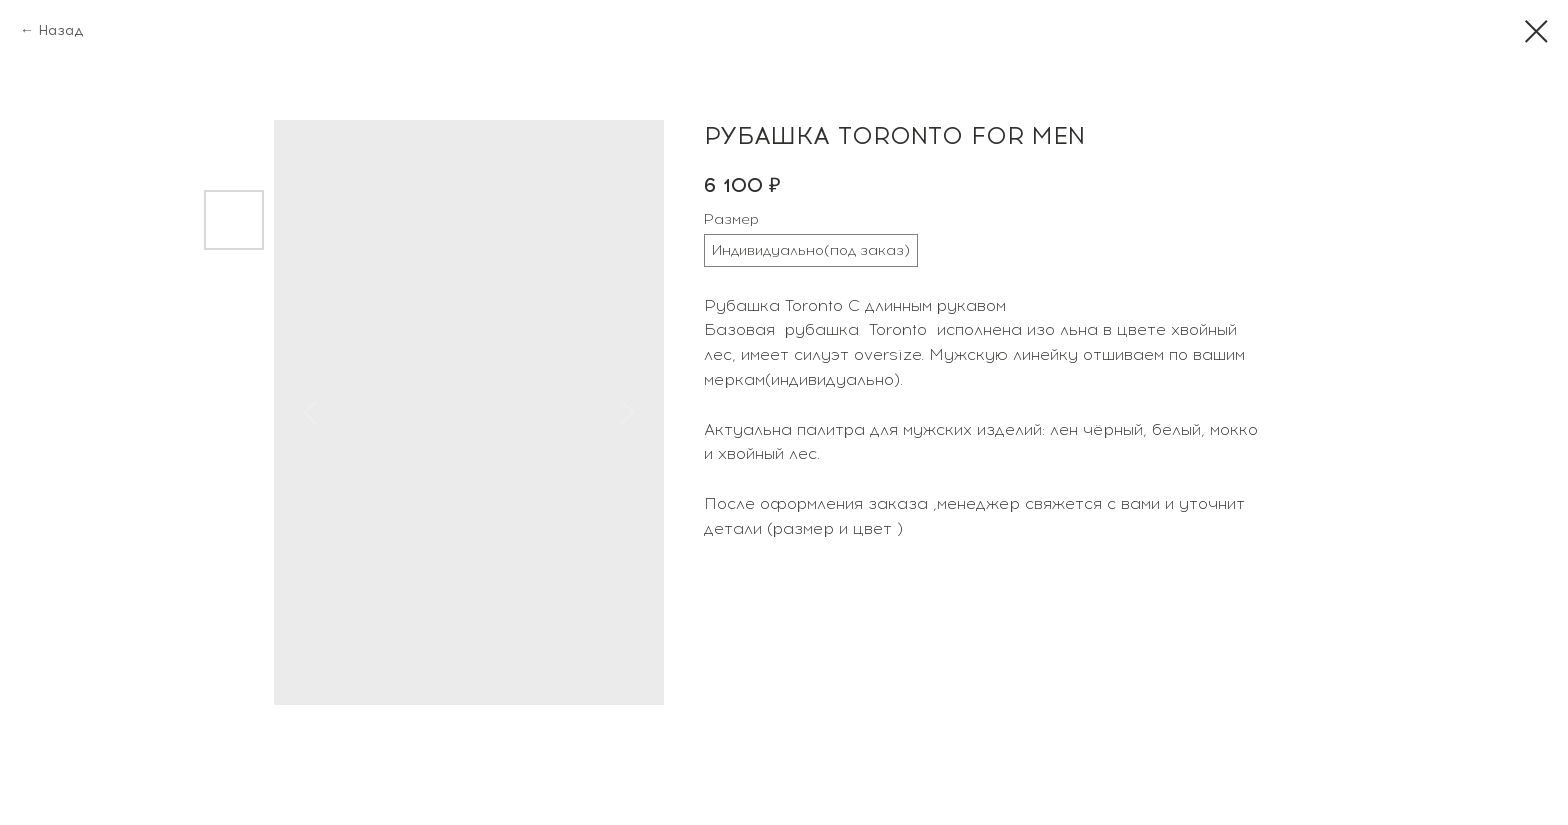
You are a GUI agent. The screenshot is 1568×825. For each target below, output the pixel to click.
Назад (60, 30)
